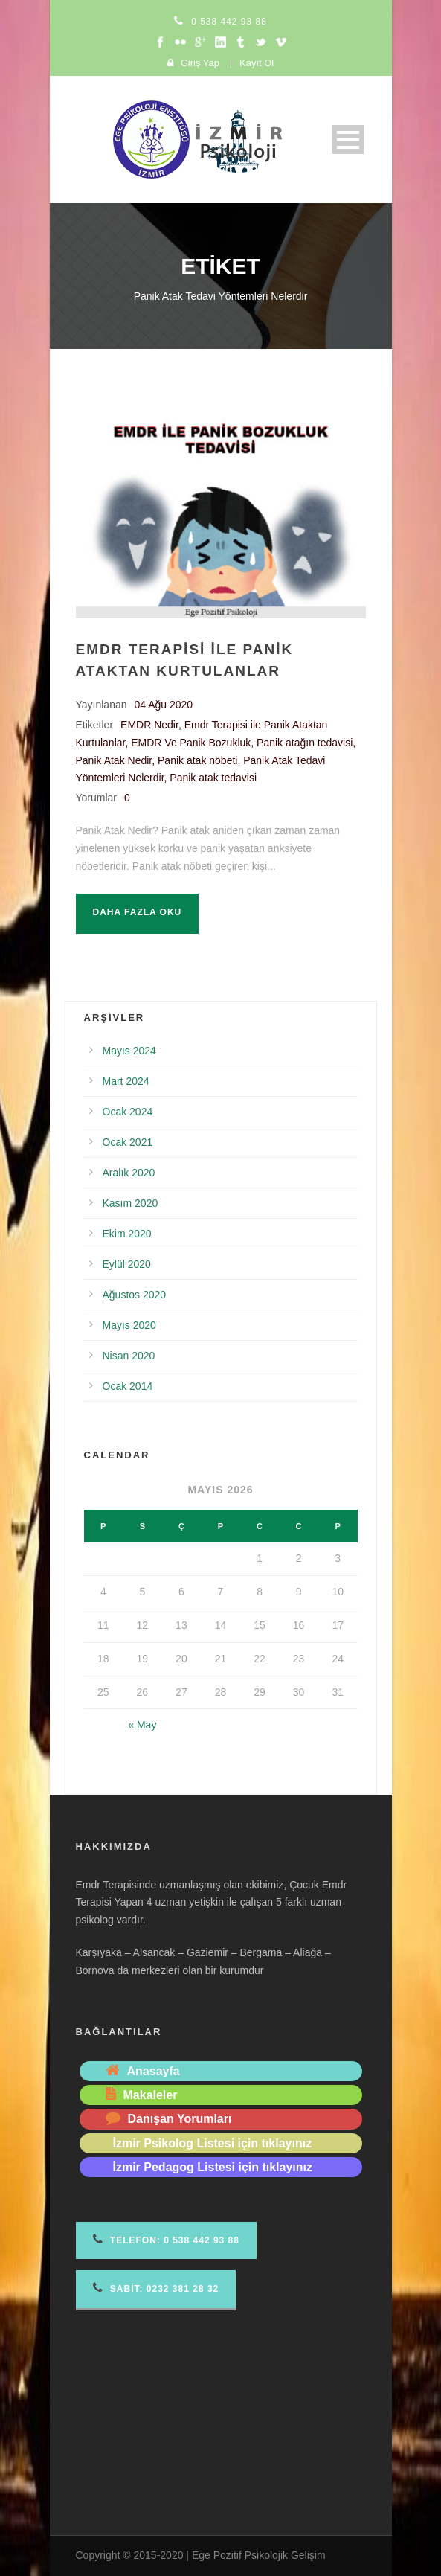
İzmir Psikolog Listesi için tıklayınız (212, 2143)
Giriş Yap (200, 62)
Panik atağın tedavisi (305, 743)
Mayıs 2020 (129, 1325)
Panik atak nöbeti (197, 760)
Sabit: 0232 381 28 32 (156, 2287)
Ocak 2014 (128, 1386)
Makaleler (150, 2095)
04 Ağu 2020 (164, 705)
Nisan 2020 (129, 1356)
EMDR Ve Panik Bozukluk (191, 743)
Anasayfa (153, 2071)
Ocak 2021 (128, 1142)
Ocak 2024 (128, 1112)
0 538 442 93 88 (229, 21)
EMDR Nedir (149, 725)
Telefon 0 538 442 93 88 (166, 2239)
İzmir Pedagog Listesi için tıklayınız (213, 2167)
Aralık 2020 (129, 1173)
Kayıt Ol (256, 62)
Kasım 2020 (130, 1203)
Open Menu (348, 139)
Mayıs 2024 (129, 1051)
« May (142, 1725)
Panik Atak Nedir (114, 760)
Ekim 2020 (127, 1234)
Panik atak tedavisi (213, 778)
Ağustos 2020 (135, 1295)
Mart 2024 (126, 1081)
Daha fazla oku (137, 912)
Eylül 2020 (127, 1264)
